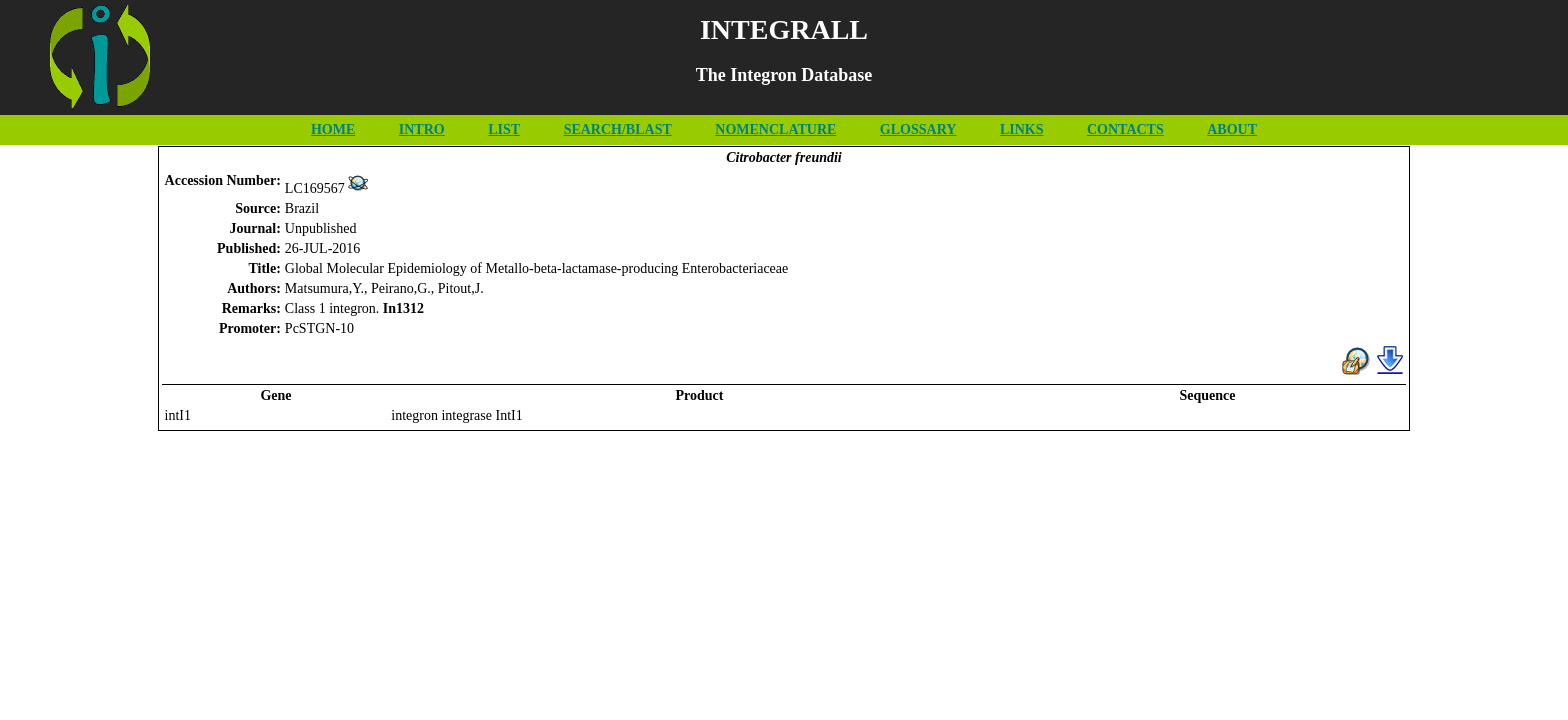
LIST (504, 129)
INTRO (422, 129)
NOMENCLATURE (775, 129)
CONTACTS (1125, 129)
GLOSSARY (918, 129)
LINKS (1022, 129)
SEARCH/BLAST (618, 129)
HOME (333, 129)
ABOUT (1232, 129)
